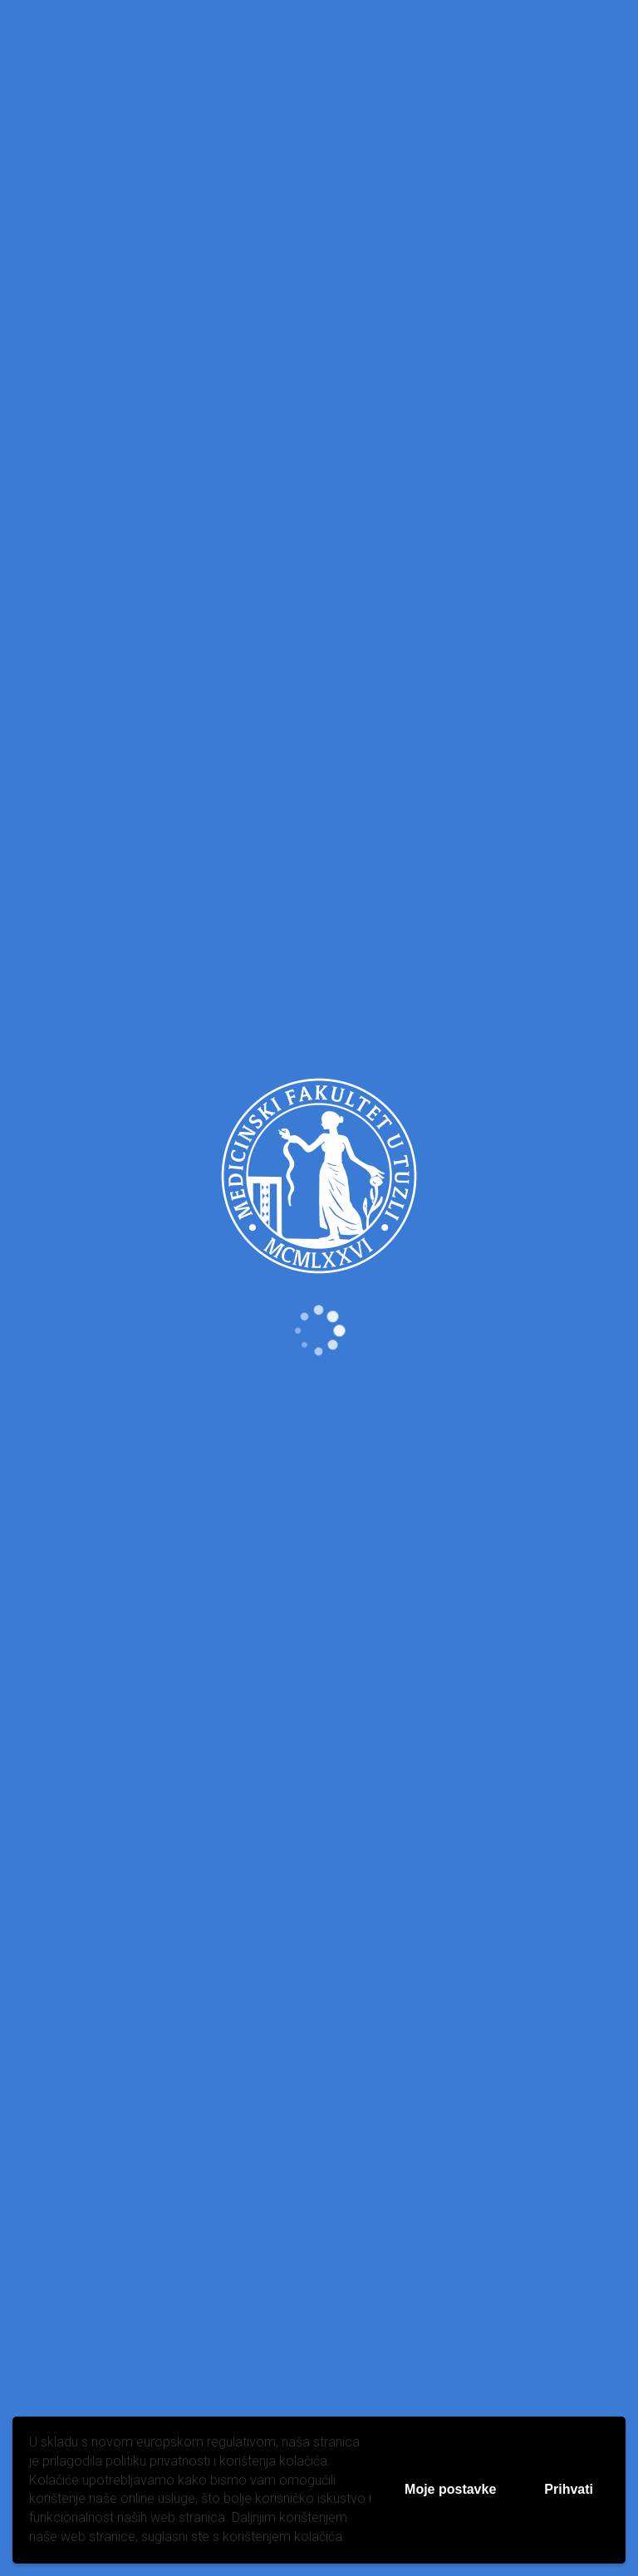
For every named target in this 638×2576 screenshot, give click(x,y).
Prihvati (568, 2489)
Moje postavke (450, 2489)
